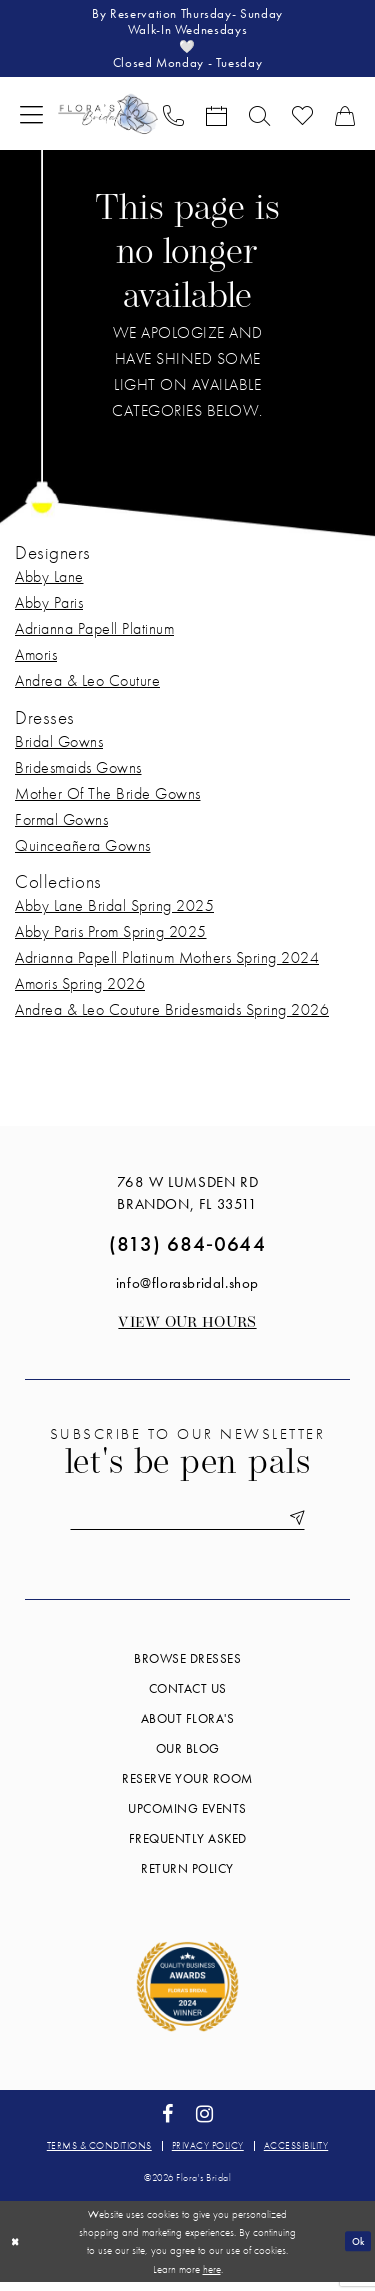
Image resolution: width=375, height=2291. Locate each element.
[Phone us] (173, 121)
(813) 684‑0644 (187, 1250)
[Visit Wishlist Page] (302, 121)
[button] (31, 120)
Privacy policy (208, 2155)
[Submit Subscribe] (305, 1526)
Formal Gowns (61, 826)
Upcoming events (187, 1818)
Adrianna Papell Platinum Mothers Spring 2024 (167, 964)
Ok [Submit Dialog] (356, 2250)
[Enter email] (188, 1526)
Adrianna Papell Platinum (94, 635)
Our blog (188, 1758)
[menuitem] (31, 120)
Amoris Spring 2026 (80, 990)
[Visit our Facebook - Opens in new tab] (167, 2123)
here (212, 2278)
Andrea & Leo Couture (87, 687)
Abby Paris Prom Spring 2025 (111, 938)
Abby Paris (49, 609)
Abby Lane (49, 583)
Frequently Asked (188, 1848)
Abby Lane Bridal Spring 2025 (114, 912)
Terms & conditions (99, 2155)
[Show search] (259, 121)
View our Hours (187, 1330)
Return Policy (187, 1878)
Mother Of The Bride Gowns (108, 800)
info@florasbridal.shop (187, 1290)
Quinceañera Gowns (83, 852)
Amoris (36, 661)
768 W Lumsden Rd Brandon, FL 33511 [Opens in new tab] (188, 1200)
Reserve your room (187, 1788)
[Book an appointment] (216, 121)
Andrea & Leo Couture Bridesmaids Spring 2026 (172, 1016)
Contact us (188, 1698)
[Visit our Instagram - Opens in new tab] (205, 2123)
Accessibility (296, 2155)
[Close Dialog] (16, 2250)
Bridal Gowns (59, 748)
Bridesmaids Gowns (78, 774)
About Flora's (188, 1728)
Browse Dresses (187, 1668)
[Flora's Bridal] (108, 120)
